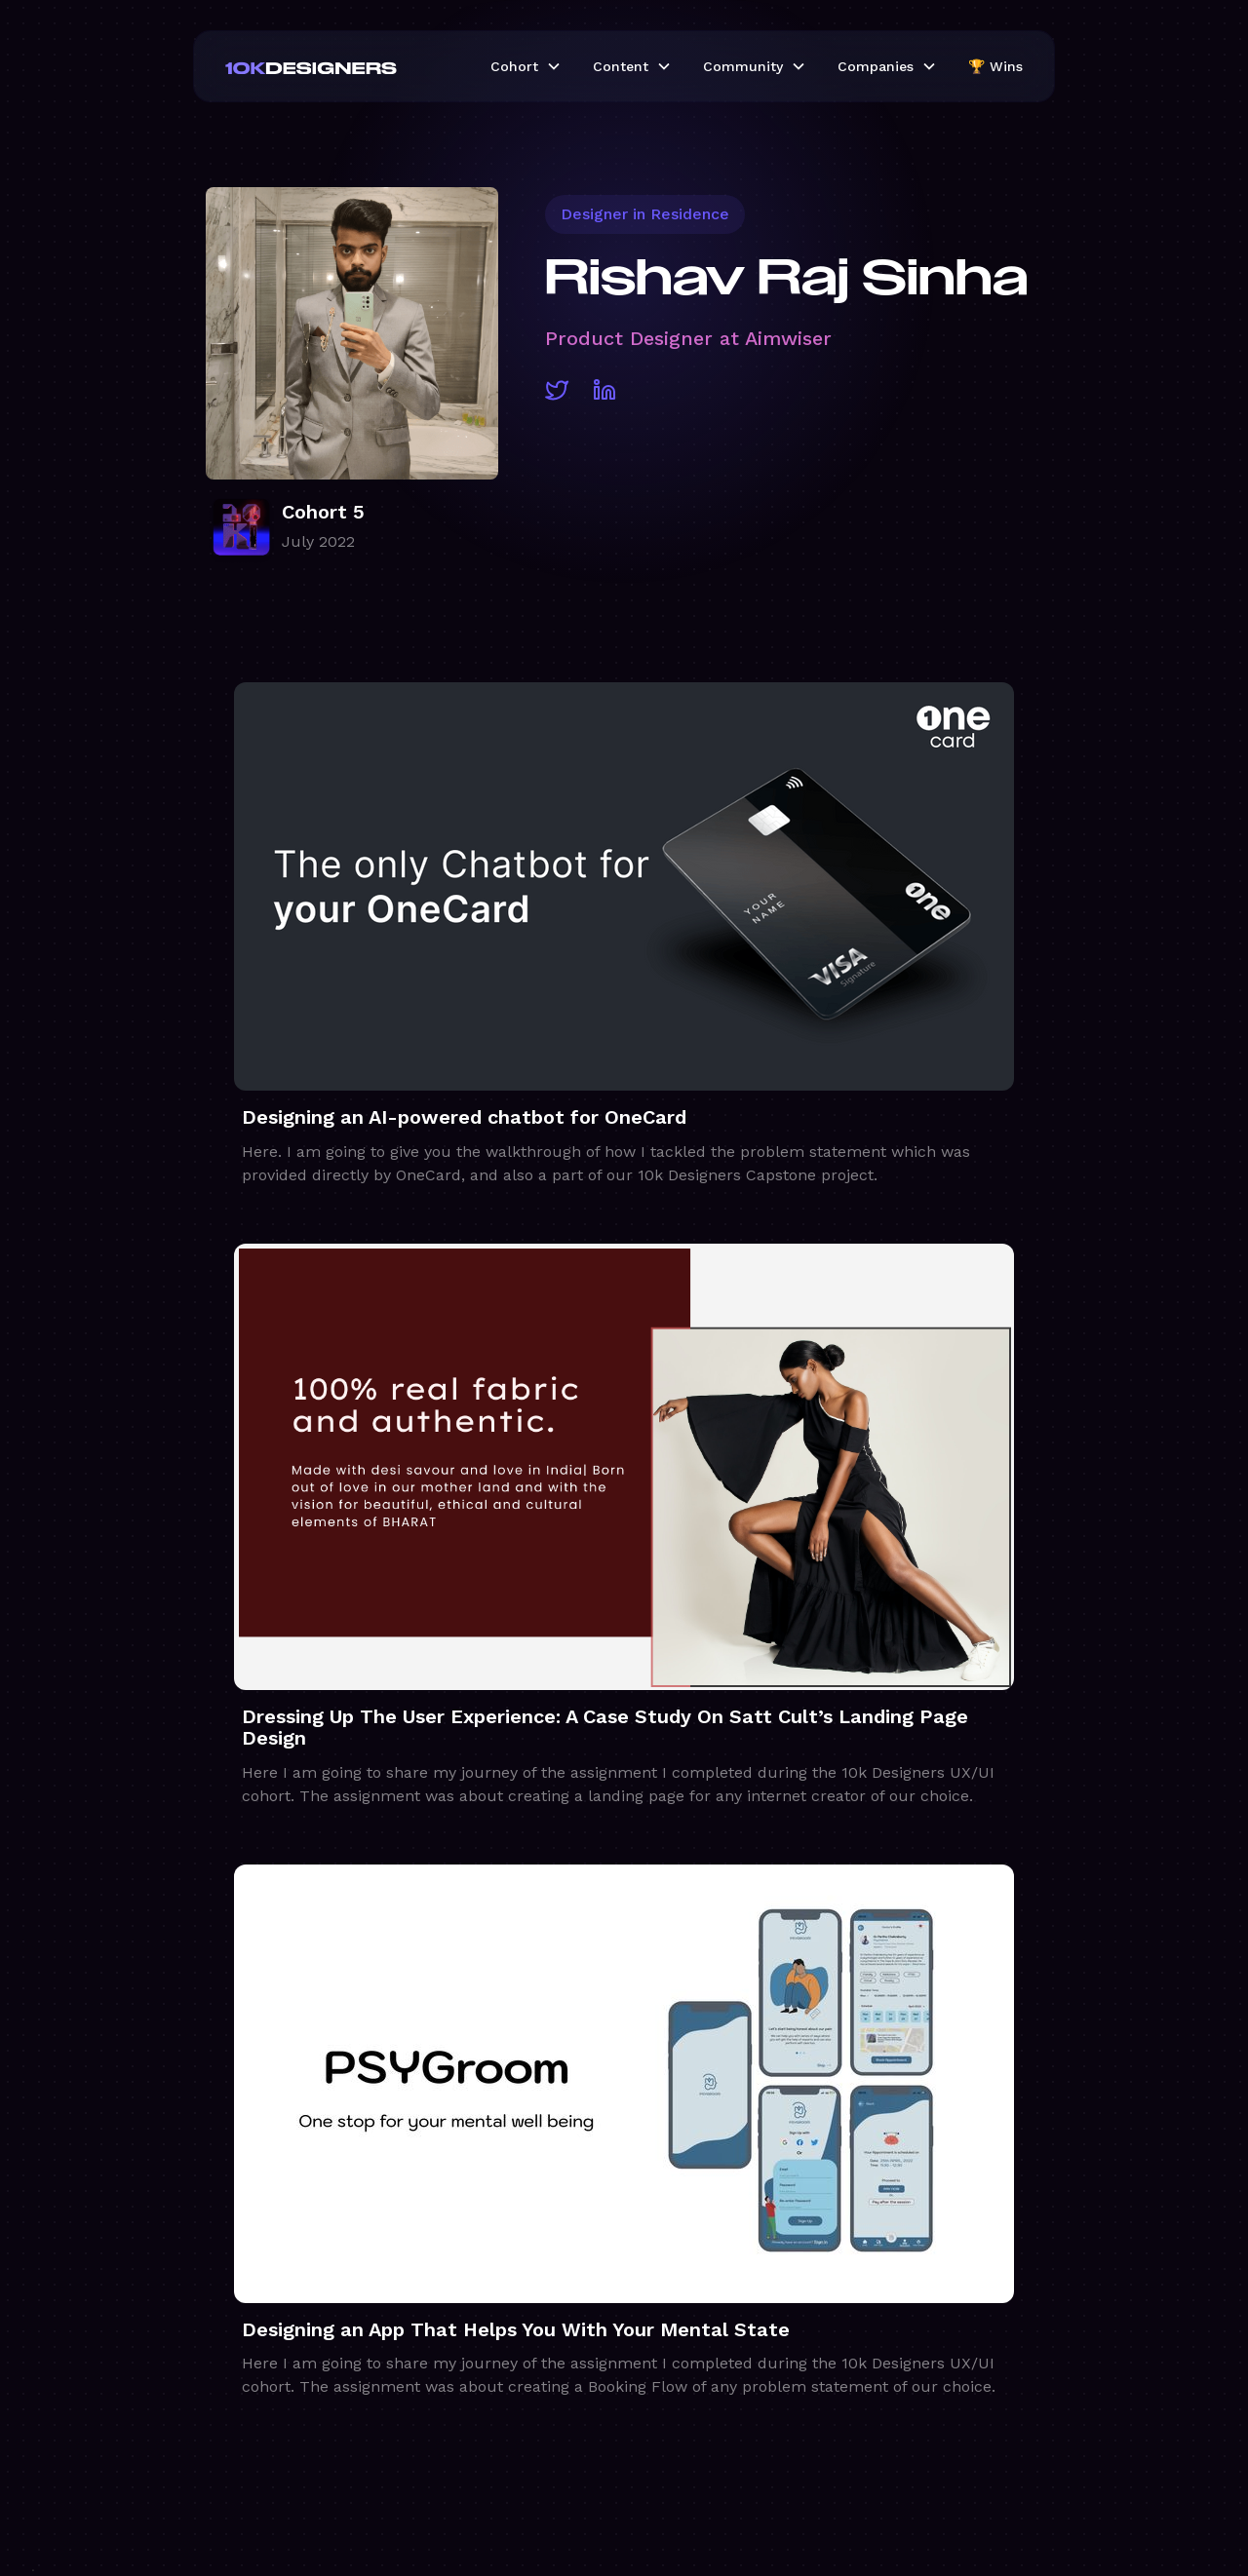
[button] (526, 66)
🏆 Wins (995, 66)
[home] (342, 66)
